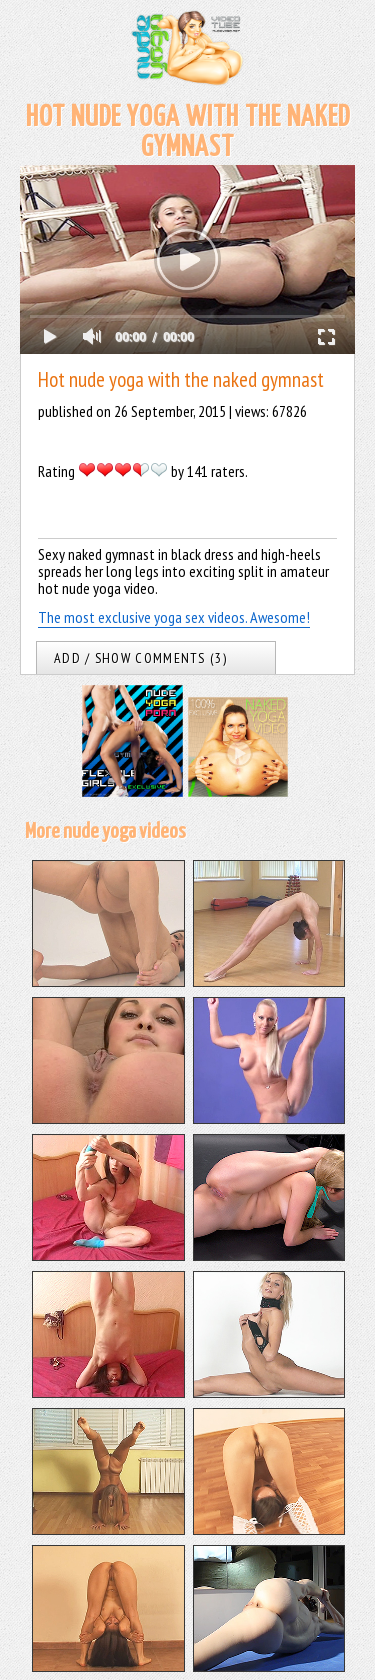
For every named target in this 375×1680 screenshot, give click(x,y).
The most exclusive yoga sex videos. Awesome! (174, 617)
